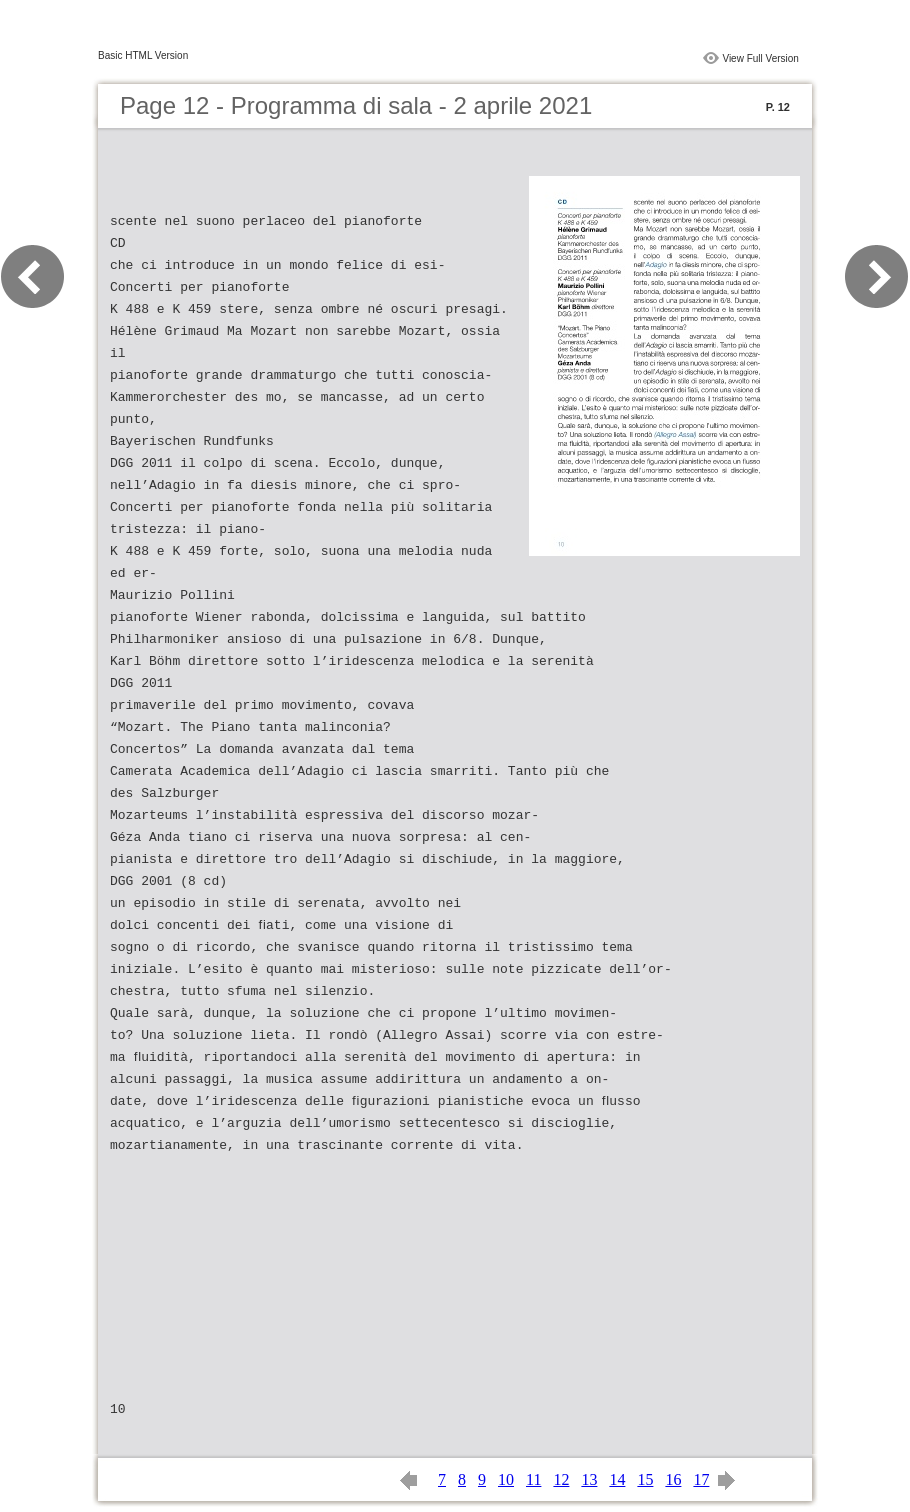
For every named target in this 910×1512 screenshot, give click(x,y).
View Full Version (760, 58)
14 (617, 1479)
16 (673, 1479)
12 (561, 1479)
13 (589, 1479)
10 (506, 1479)
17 (701, 1479)
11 (533, 1479)
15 (645, 1479)
